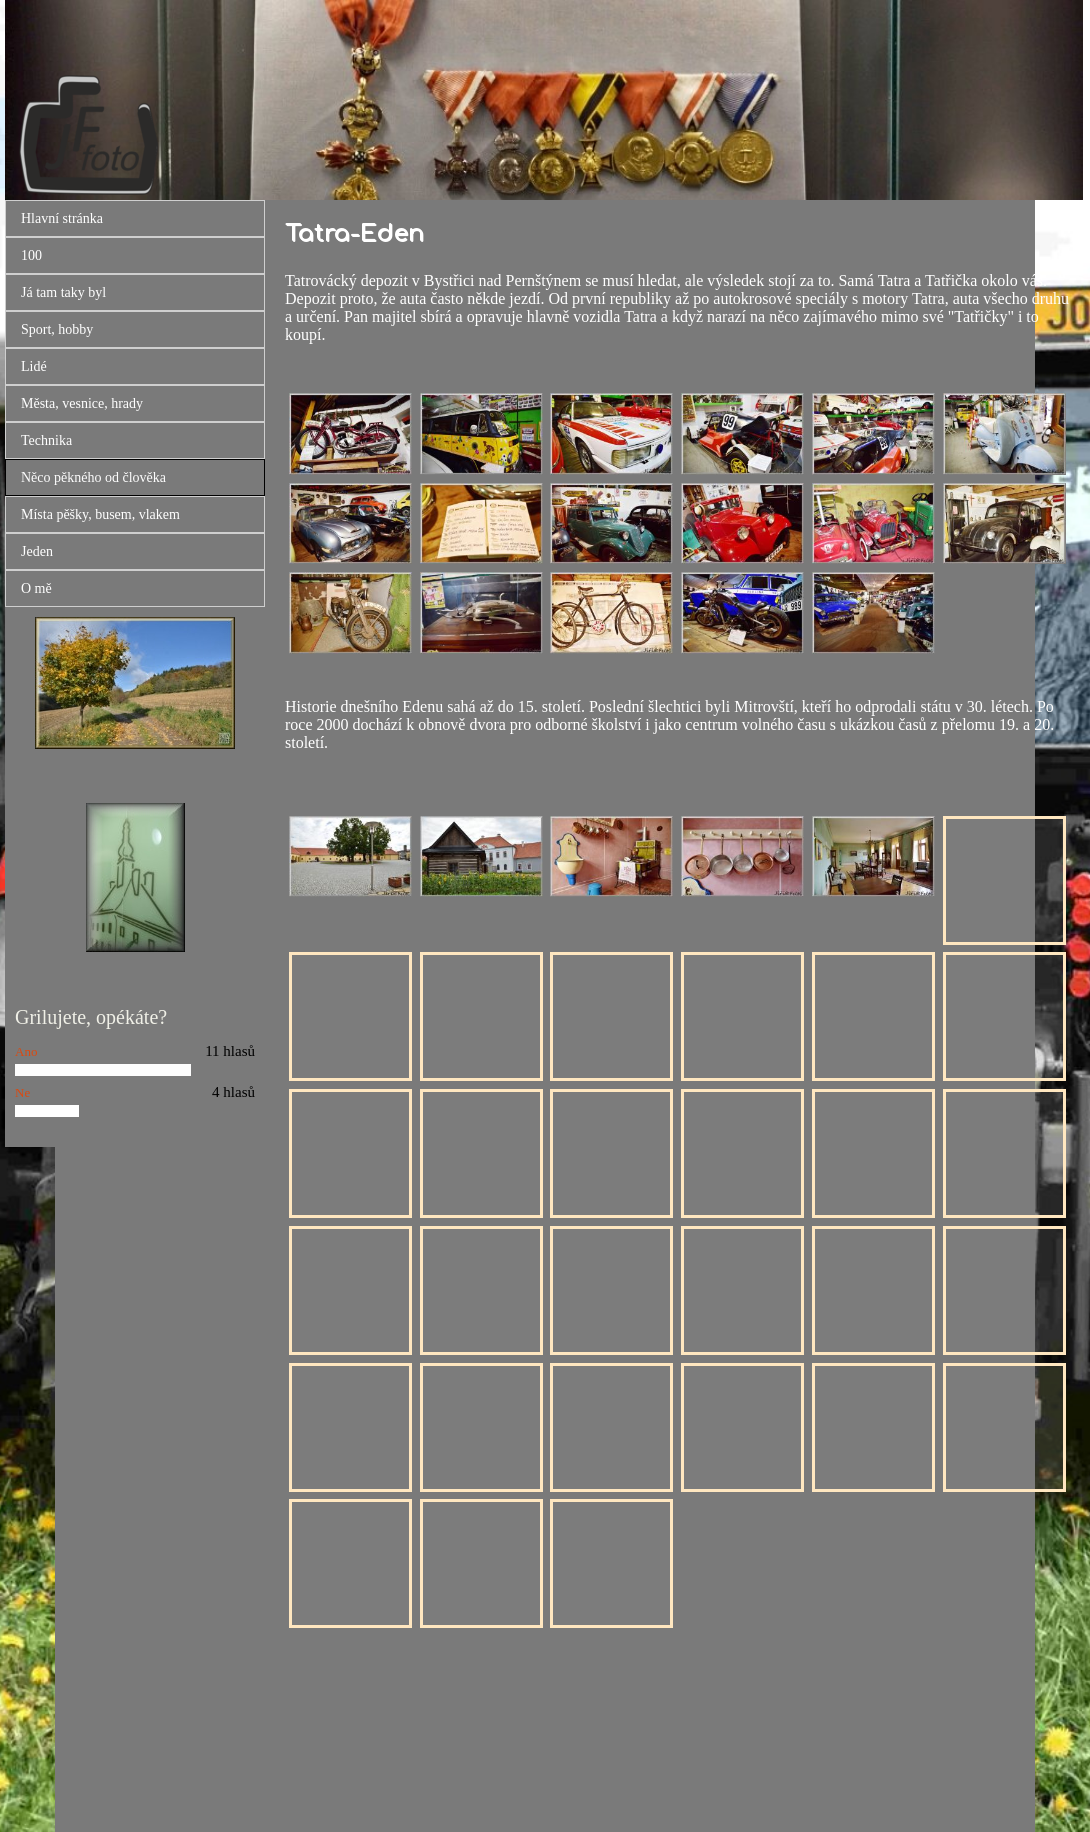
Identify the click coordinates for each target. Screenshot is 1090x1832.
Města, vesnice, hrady (82, 403)
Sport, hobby (57, 329)
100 (31, 255)
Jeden (37, 551)
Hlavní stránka (62, 218)
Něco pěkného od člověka (93, 477)
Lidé (34, 366)
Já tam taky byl (63, 292)
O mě (36, 588)
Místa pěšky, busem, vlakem (100, 514)
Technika (46, 440)
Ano (26, 1051)
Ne (22, 1092)
